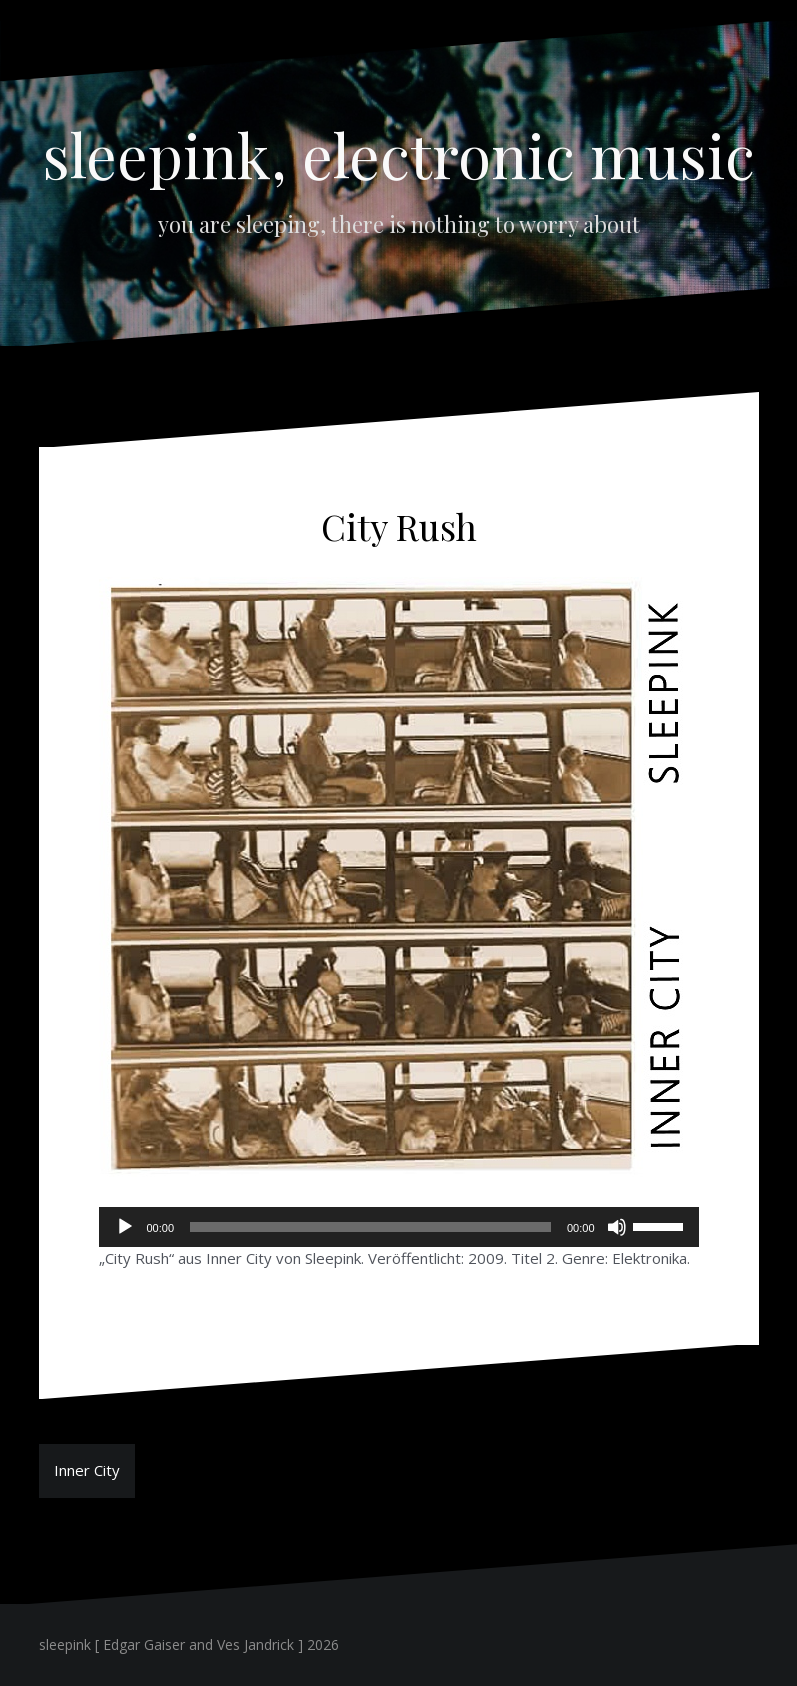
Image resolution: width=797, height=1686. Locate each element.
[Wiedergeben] (125, 1227)
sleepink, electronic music (399, 154)
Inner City (87, 1470)
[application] (399, 1227)
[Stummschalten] (617, 1227)
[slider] (370, 1227)
